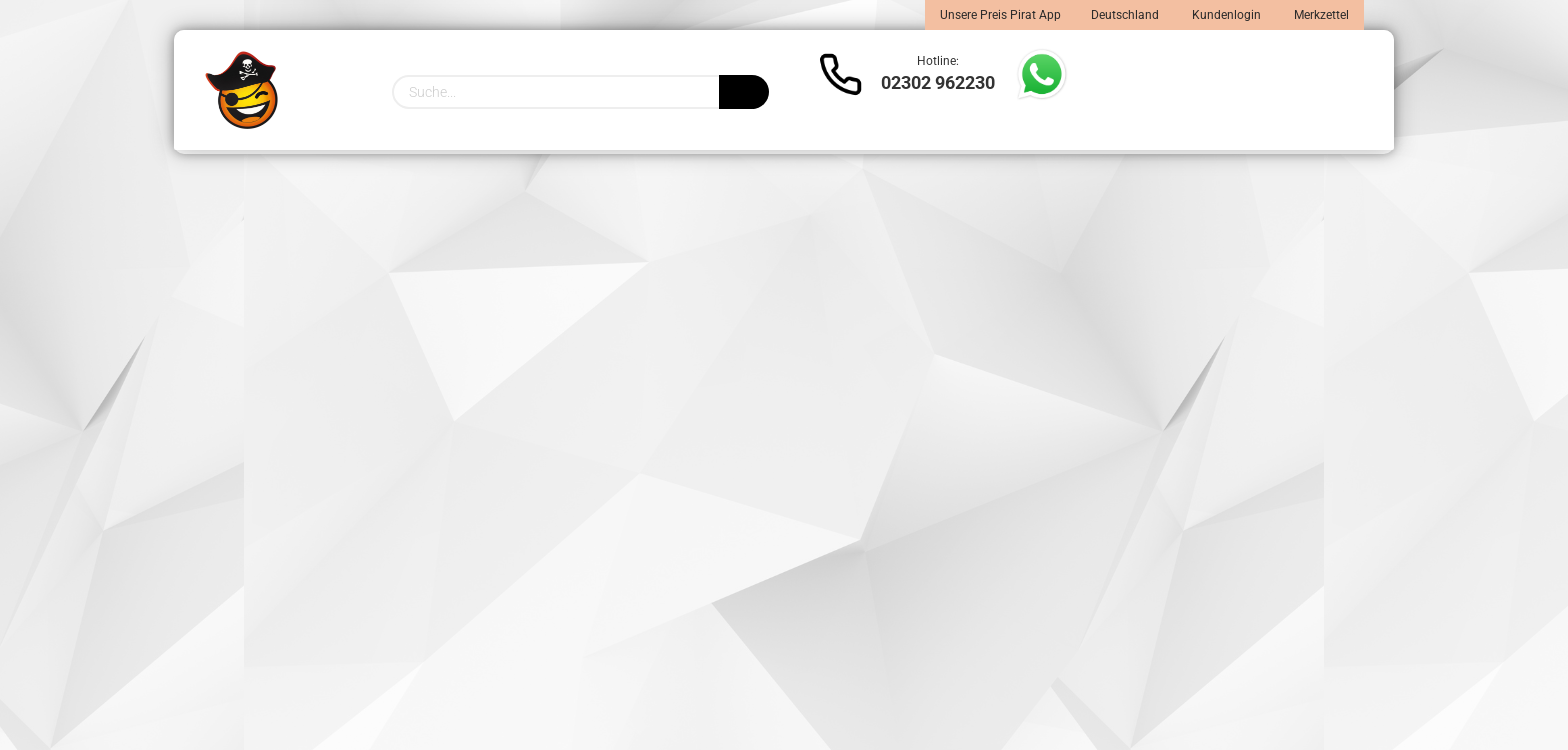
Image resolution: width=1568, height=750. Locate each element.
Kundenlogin (1225, 15)
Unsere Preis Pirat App (1000, 15)
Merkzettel (1320, 15)
